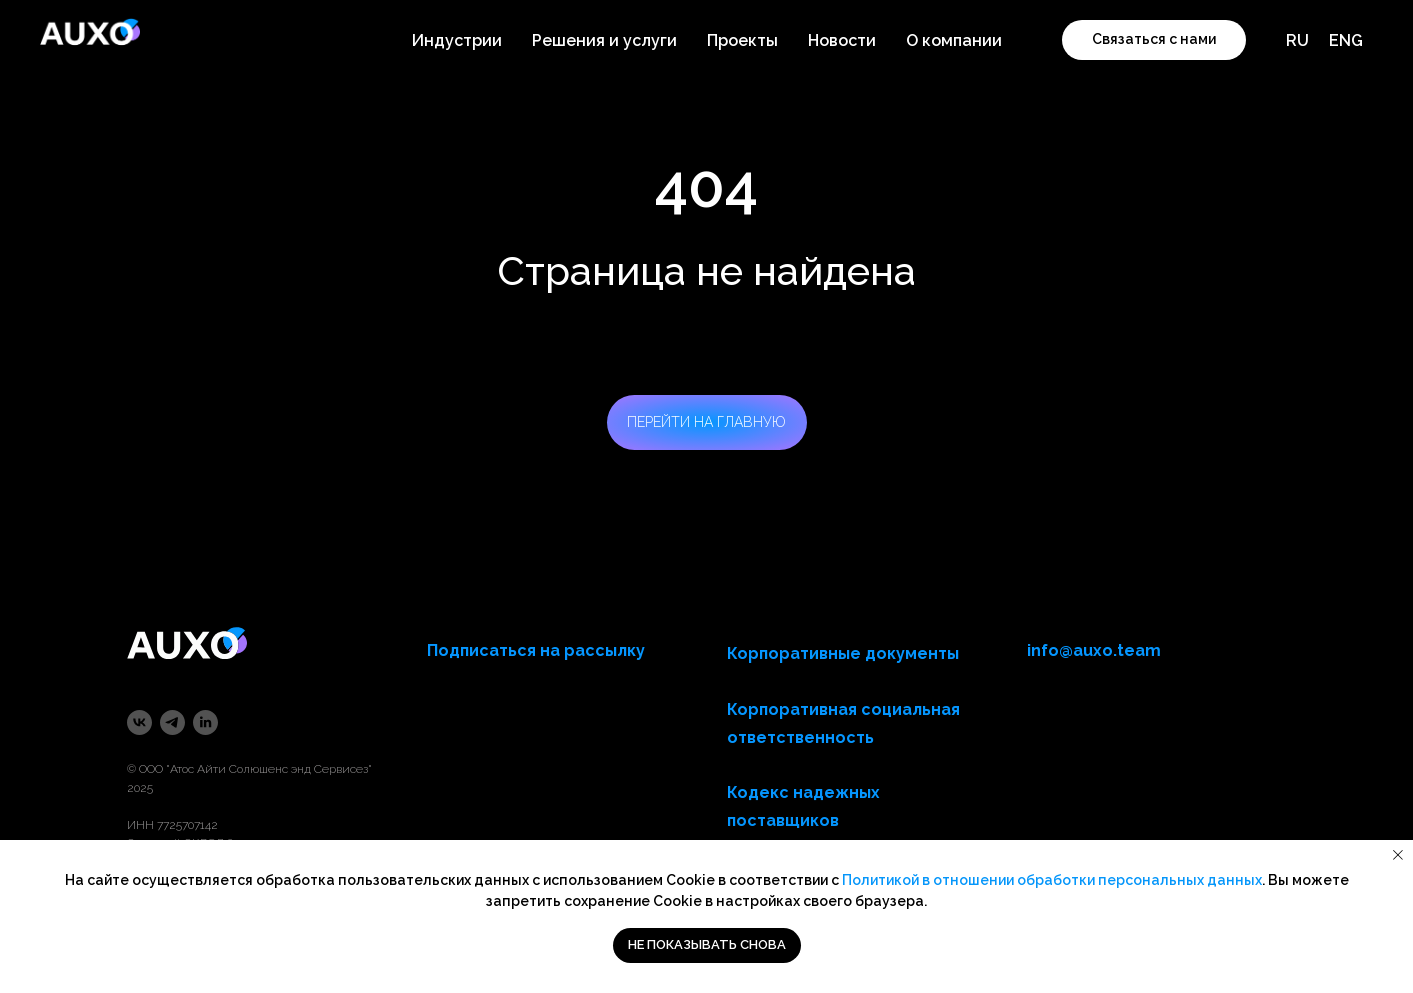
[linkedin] (205, 722)
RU (1297, 40)
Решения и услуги (604, 40)
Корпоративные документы (843, 653)
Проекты (742, 40)
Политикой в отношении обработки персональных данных (1052, 880)
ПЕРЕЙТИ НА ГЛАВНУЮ (706, 422)
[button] (1154, 40)
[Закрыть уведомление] (1398, 855)
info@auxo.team (1094, 650)
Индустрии (457, 40)
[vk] (139, 722)
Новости (842, 40)
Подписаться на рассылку (536, 650)
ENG (1346, 40)
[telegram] (172, 722)
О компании (954, 40)
